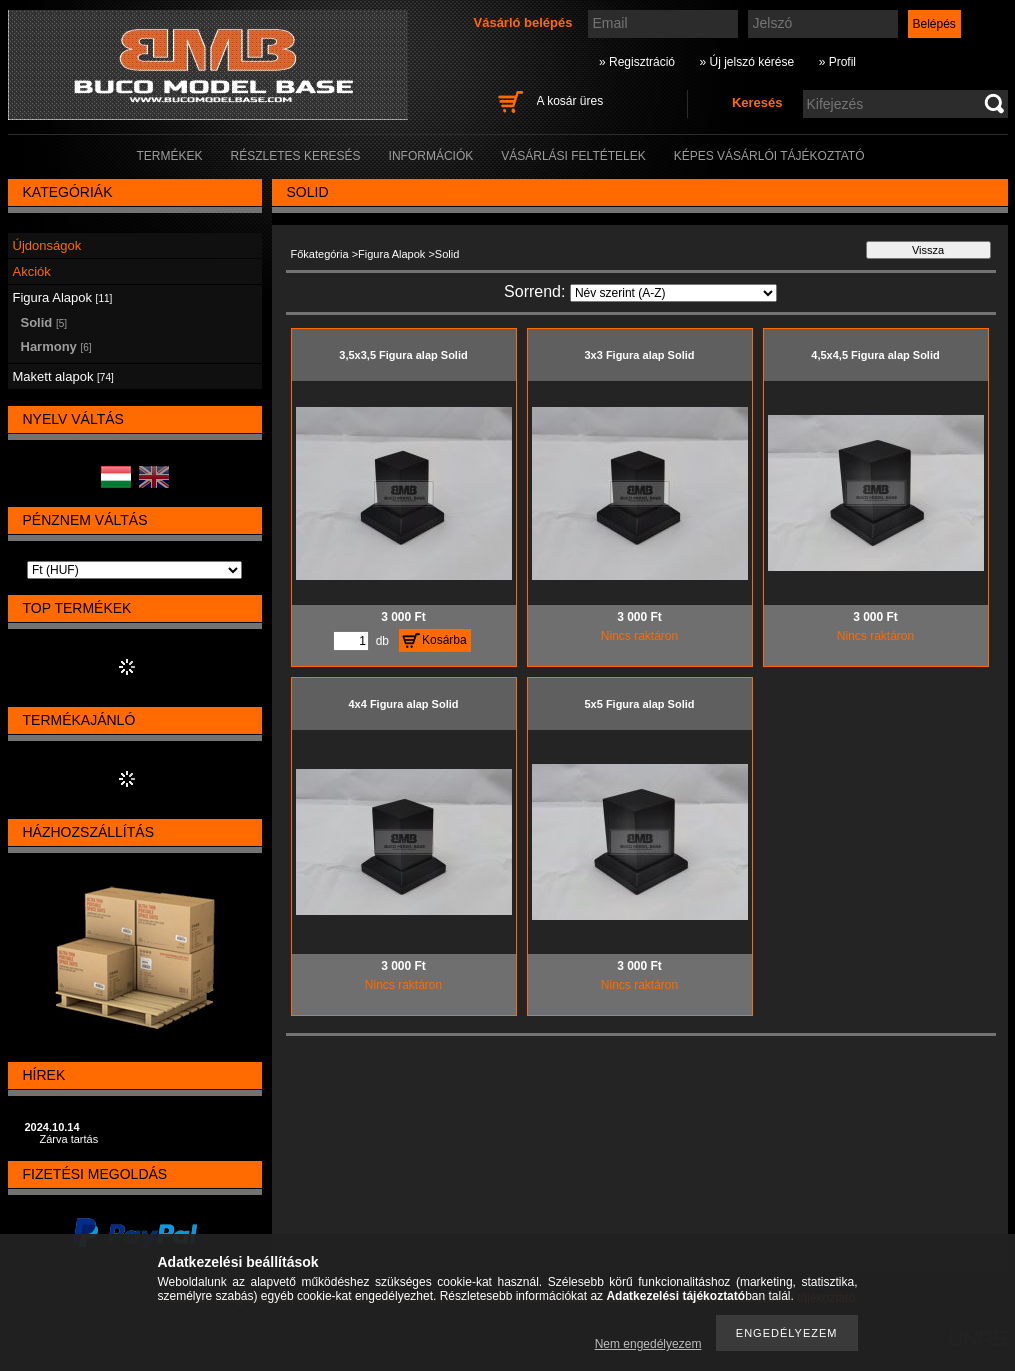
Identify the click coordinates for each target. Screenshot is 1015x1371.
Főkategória (320, 254)
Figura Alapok (391, 254)
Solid (44, 322)
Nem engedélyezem (648, 1344)
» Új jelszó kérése (746, 62)
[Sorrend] (673, 293)
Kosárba (444, 640)
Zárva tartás (69, 1139)
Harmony (56, 346)
